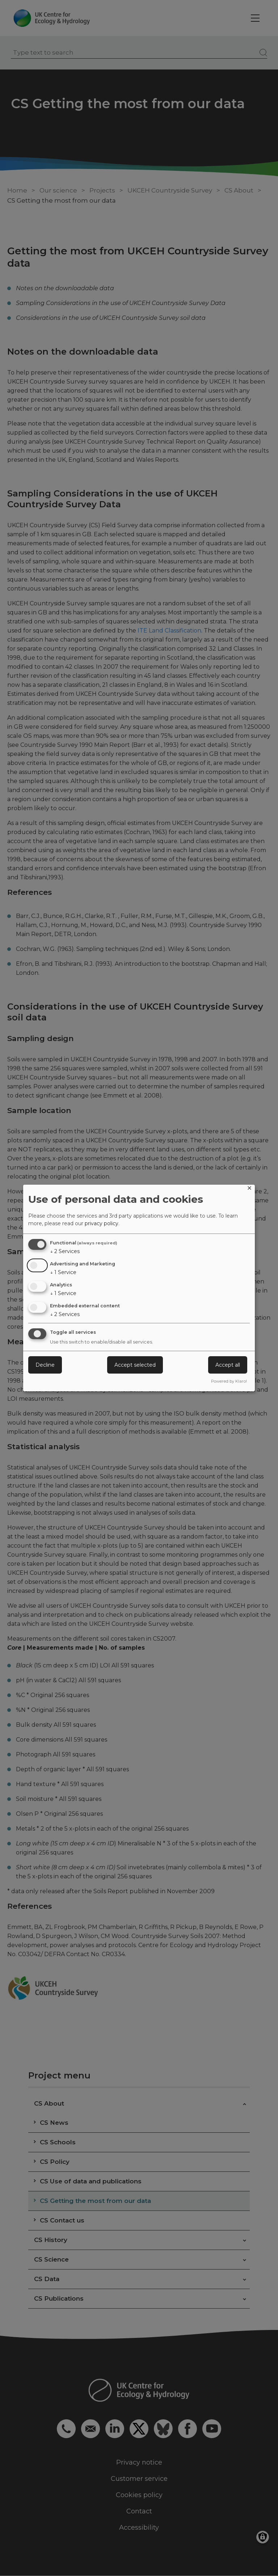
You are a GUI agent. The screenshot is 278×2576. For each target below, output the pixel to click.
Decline (45, 1365)
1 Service (63, 1272)
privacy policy (101, 1223)
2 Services (65, 1251)
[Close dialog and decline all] (249, 1189)
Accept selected (135, 1365)
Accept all (227, 1365)
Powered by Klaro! (229, 1381)
